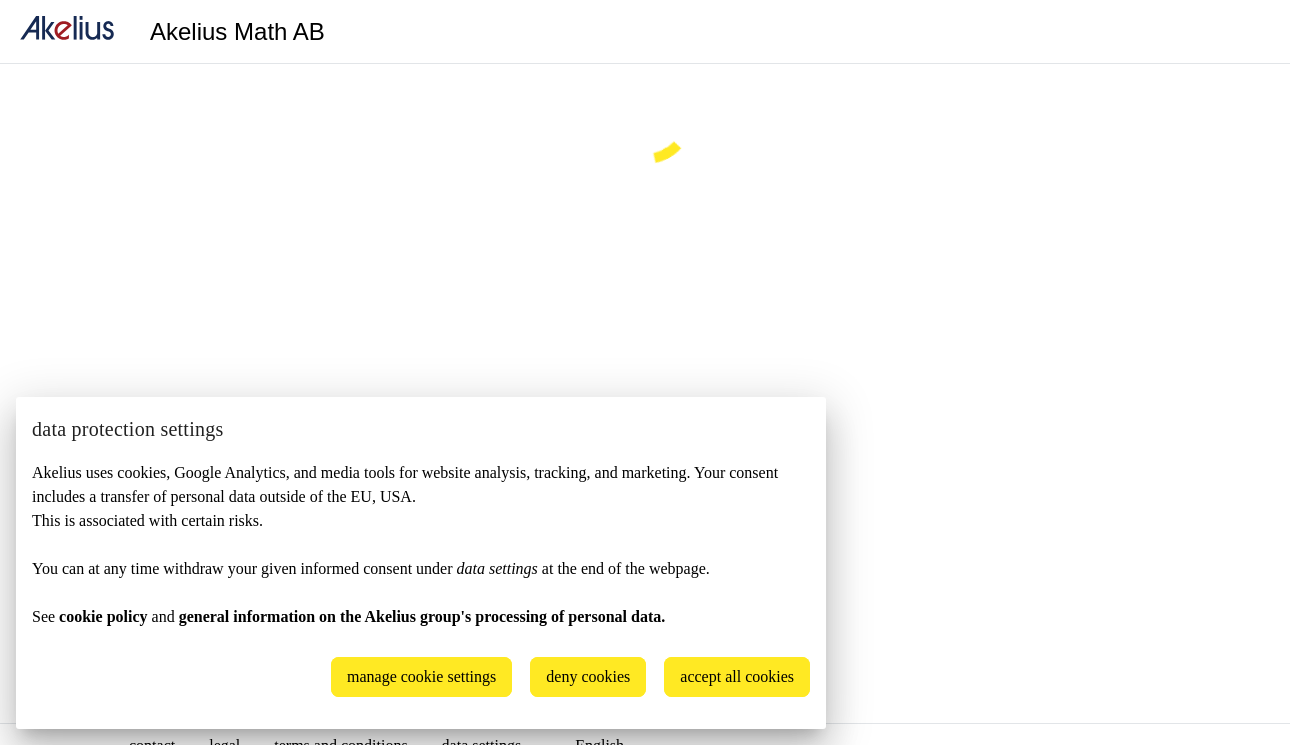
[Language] (1250, 32)
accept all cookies (737, 676)
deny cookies (588, 676)
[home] (67, 31)
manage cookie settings (421, 676)
